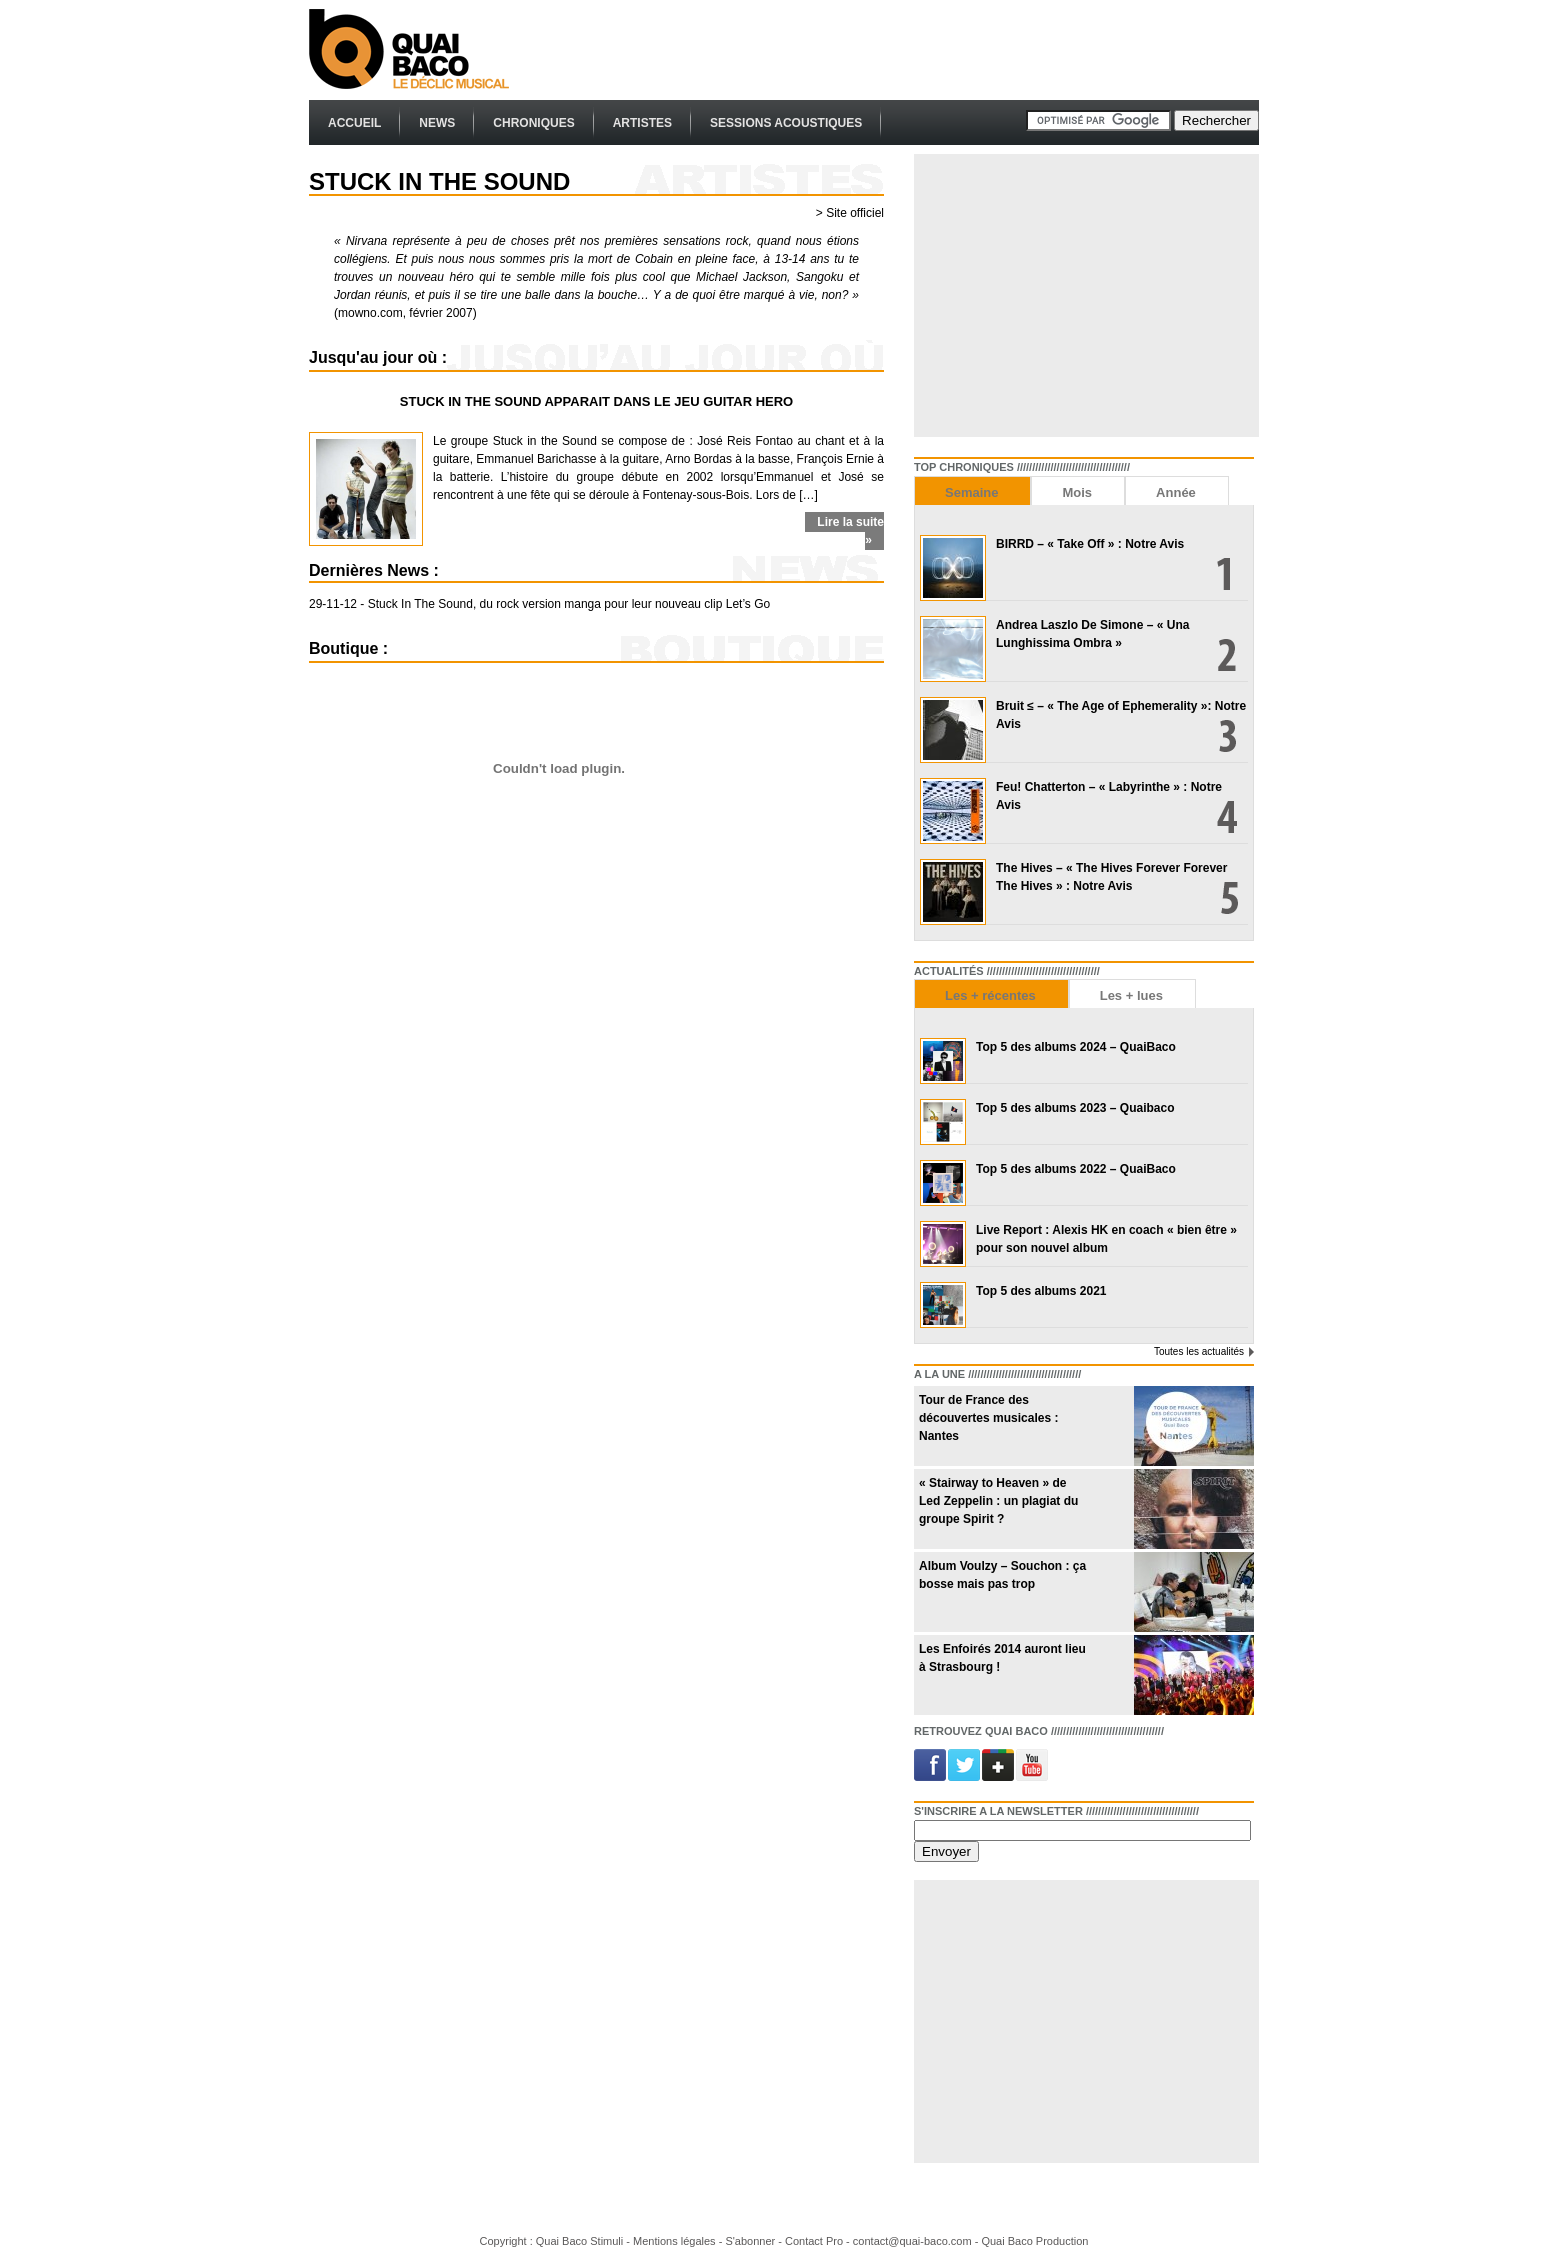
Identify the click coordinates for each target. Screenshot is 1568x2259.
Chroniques (533, 123)
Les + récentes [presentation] (990, 995)
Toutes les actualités (1199, 1351)
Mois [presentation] (1077, 492)
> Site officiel (850, 213)
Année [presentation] (1176, 492)
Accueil (354, 123)
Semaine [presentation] (971, 492)
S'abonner (750, 2241)
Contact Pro (814, 2241)
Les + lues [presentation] (1131, 995)
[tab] (972, 490)
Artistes (642, 123)
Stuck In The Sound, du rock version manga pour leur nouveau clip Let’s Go (569, 604)
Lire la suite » (850, 531)
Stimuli (606, 2241)
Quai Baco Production (1034, 2241)
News (437, 123)
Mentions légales (674, 2241)
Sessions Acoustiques (786, 123)
